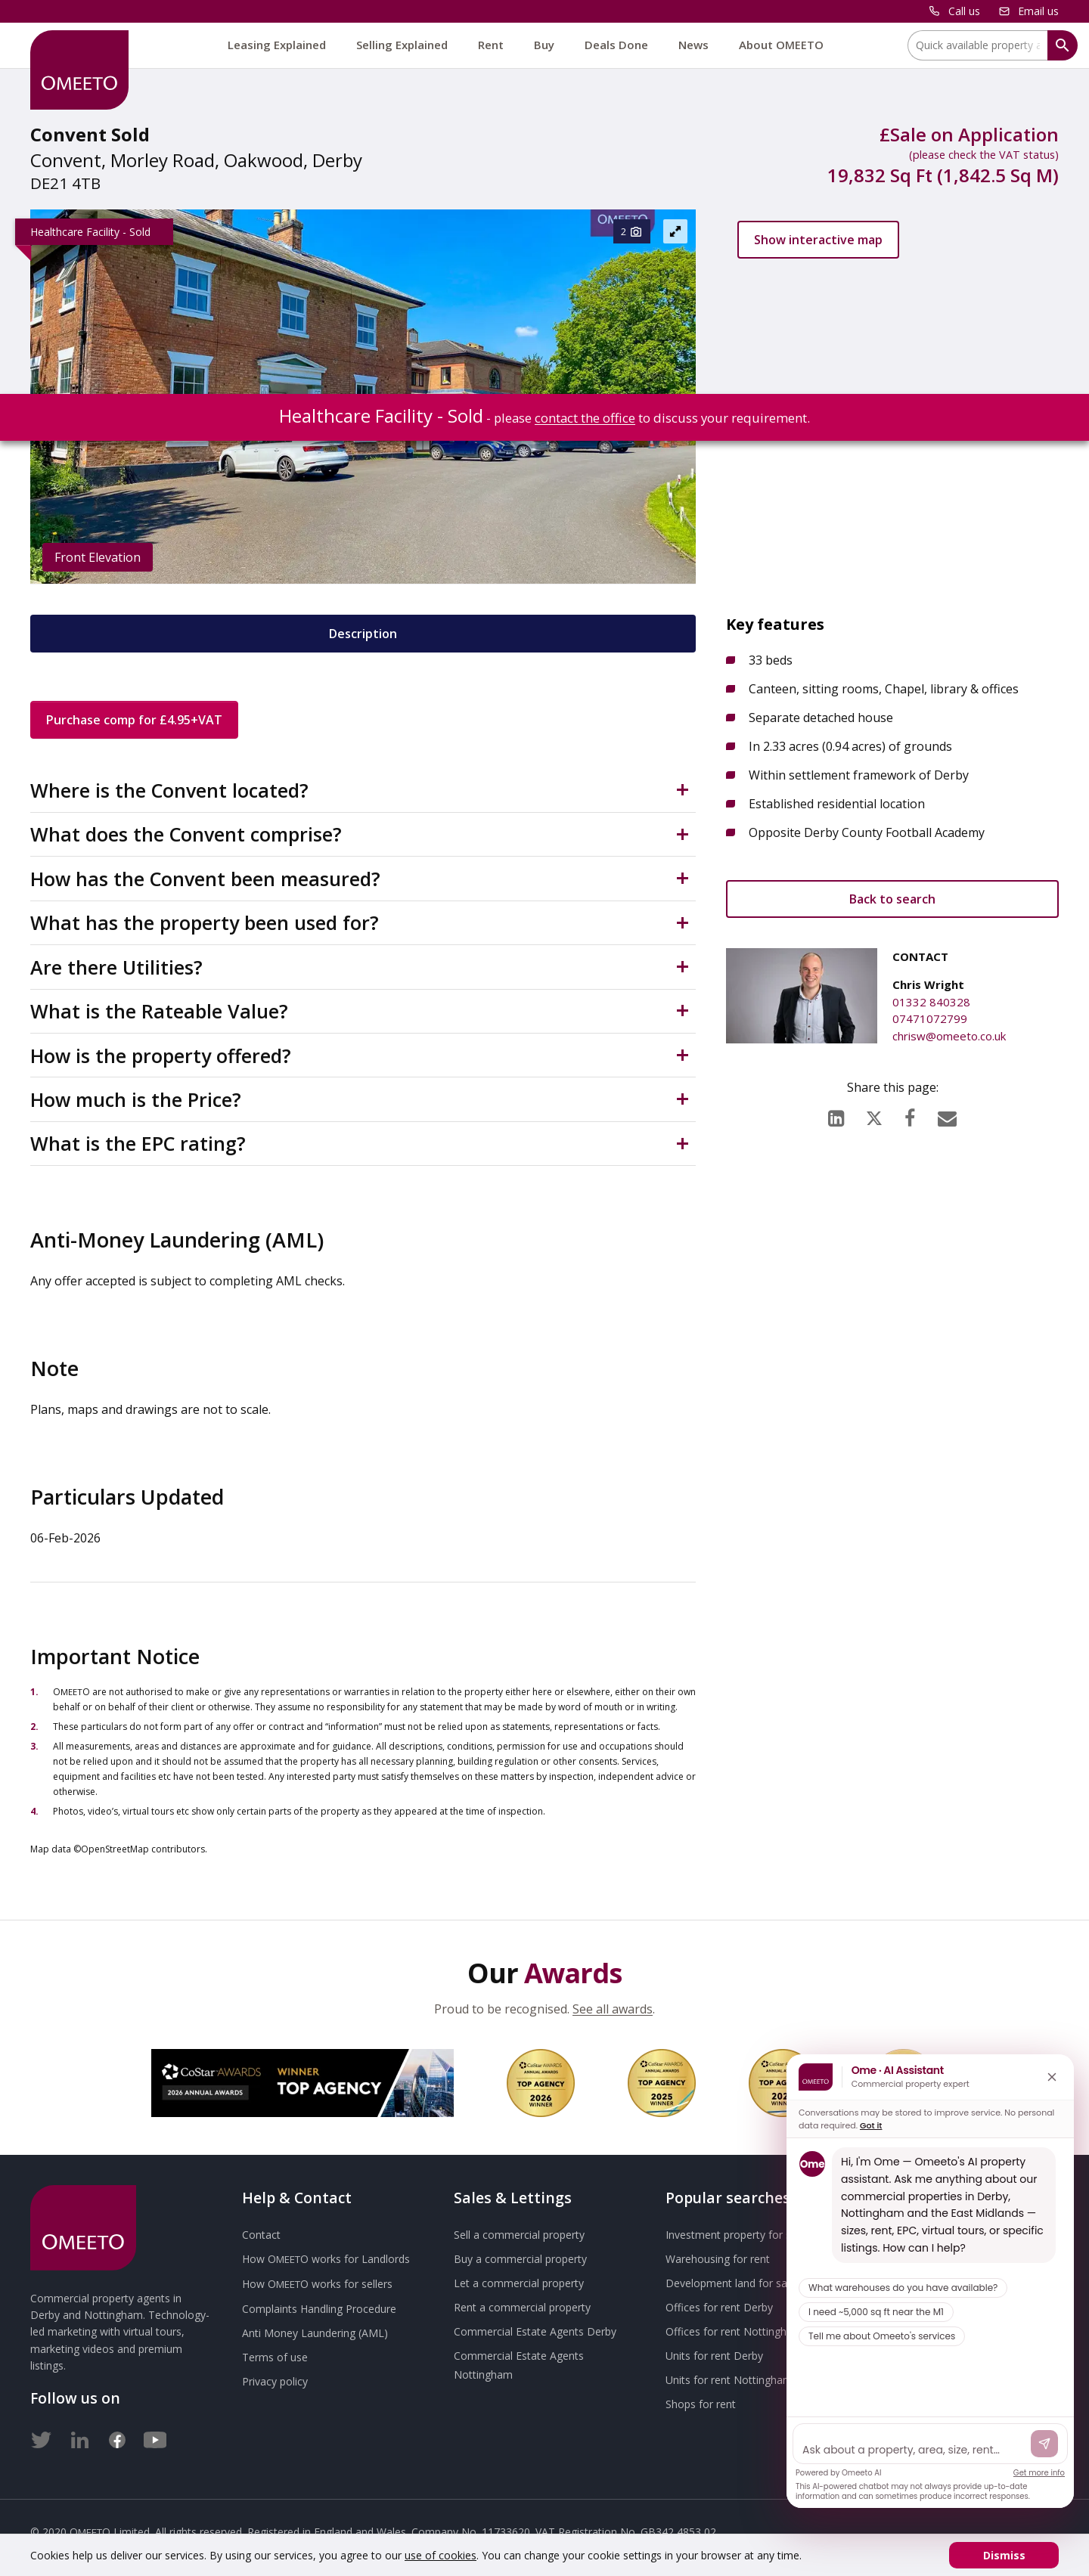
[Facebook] (910, 1114)
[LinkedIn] (836, 1114)
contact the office (585, 417)
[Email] (947, 1114)
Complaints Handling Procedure (319, 2309)
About (781, 44)
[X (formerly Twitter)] (874, 1115)
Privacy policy (275, 2381)
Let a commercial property (519, 2283)
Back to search (892, 899)
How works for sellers (317, 2284)
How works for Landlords (326, 2259)
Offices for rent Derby (719, 2307)
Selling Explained (402, 44)
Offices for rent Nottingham (734, 2331)
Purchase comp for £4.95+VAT (134, 719)
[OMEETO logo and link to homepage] (79, 70)
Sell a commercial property (519, 2234)
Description (363, 633)
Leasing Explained (277, 44)
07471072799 (929, 1018)
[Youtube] (155, 2437)
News (693, 44)
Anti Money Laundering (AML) (315, 2333)
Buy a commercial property (520, 2259)
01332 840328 (931, 1001)
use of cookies (440, 2555)
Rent (491, 44)
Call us (964, 11)
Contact (261, 2234)
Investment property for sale (735, 2234)
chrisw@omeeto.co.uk (949, 1035)
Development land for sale (731, 2283)
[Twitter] (41, 2437)
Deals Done (616, 44)
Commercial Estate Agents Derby (535, 2331)
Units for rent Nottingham (729, 2380)
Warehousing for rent (718, 2259)
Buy (544, 44)
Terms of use (275, 2357)
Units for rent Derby (714, 2355)
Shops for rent (701, 2404)
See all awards (612, 2009)
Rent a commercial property (522, 2307)
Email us (1038, 11)
